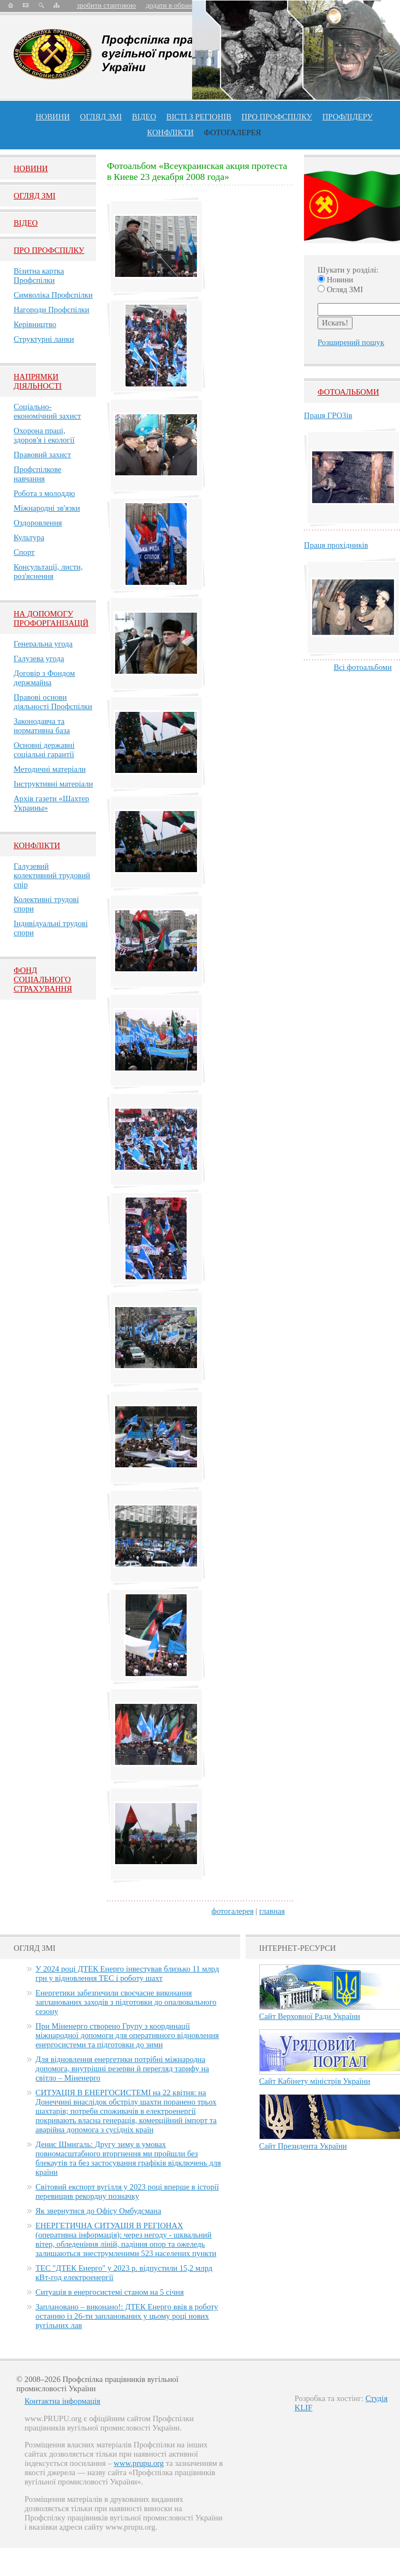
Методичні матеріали (50, 769)
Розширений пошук (351, 342)
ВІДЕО (144, 116)
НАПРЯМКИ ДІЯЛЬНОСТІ (38, 381)
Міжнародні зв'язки (47, 508)
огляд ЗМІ (101, 116)
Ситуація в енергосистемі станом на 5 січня (109, 2292)
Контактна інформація (62, 2401)
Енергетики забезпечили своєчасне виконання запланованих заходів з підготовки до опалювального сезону (126, 2002)
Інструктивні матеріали (53, 783)
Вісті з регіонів (198, 116)
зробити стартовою (106, 5)
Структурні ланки (44, 339)
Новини (52, 116)
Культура (29, 537)
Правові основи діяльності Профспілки (53, 702)
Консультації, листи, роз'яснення (48, 571)
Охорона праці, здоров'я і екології (44, 435)
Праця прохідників (336, 545)
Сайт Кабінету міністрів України (315, 2081)
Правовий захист (42, 454)
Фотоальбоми (348, 392)
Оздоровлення (38, 522)
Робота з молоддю (44, 493)
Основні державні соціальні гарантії (44, 750)
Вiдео (26, 223)
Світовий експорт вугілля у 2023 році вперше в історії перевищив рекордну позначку (127, 2191)
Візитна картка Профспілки (39, 276)
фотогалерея (232, 1911)
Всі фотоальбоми (363, 667)
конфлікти (170, 132)
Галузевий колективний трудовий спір (52, 875)
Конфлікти (37, 845)
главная (272, 1911)
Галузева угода (39, 658)
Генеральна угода (43, 643)
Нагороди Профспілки (51, 309)
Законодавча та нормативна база (42, 726)
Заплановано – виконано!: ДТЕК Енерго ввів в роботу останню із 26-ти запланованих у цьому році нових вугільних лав (126, 2316)
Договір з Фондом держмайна (44, 678)
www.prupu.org (139, 2463)
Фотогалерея (232, 132)
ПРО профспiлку (277, 116)
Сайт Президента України (303, 2146)
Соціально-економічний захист (47, 411)
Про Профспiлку (49, 250)
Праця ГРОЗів (328, 415)
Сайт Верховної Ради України (309, 2016)
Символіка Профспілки (53, 295)
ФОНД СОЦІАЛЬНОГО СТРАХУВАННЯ (43, 979)
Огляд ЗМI (35, 195)
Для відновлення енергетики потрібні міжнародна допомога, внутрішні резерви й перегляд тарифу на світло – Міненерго (122, 2068)
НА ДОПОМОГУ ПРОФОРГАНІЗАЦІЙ (51, 618)
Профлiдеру (348, 116)
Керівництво (35, 324)
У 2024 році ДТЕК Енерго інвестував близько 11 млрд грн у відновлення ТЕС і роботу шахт (127, 1973)
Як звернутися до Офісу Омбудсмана (98, 2210)
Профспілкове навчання (38, 474)
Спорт (24, 552)
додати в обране (170, 5)
